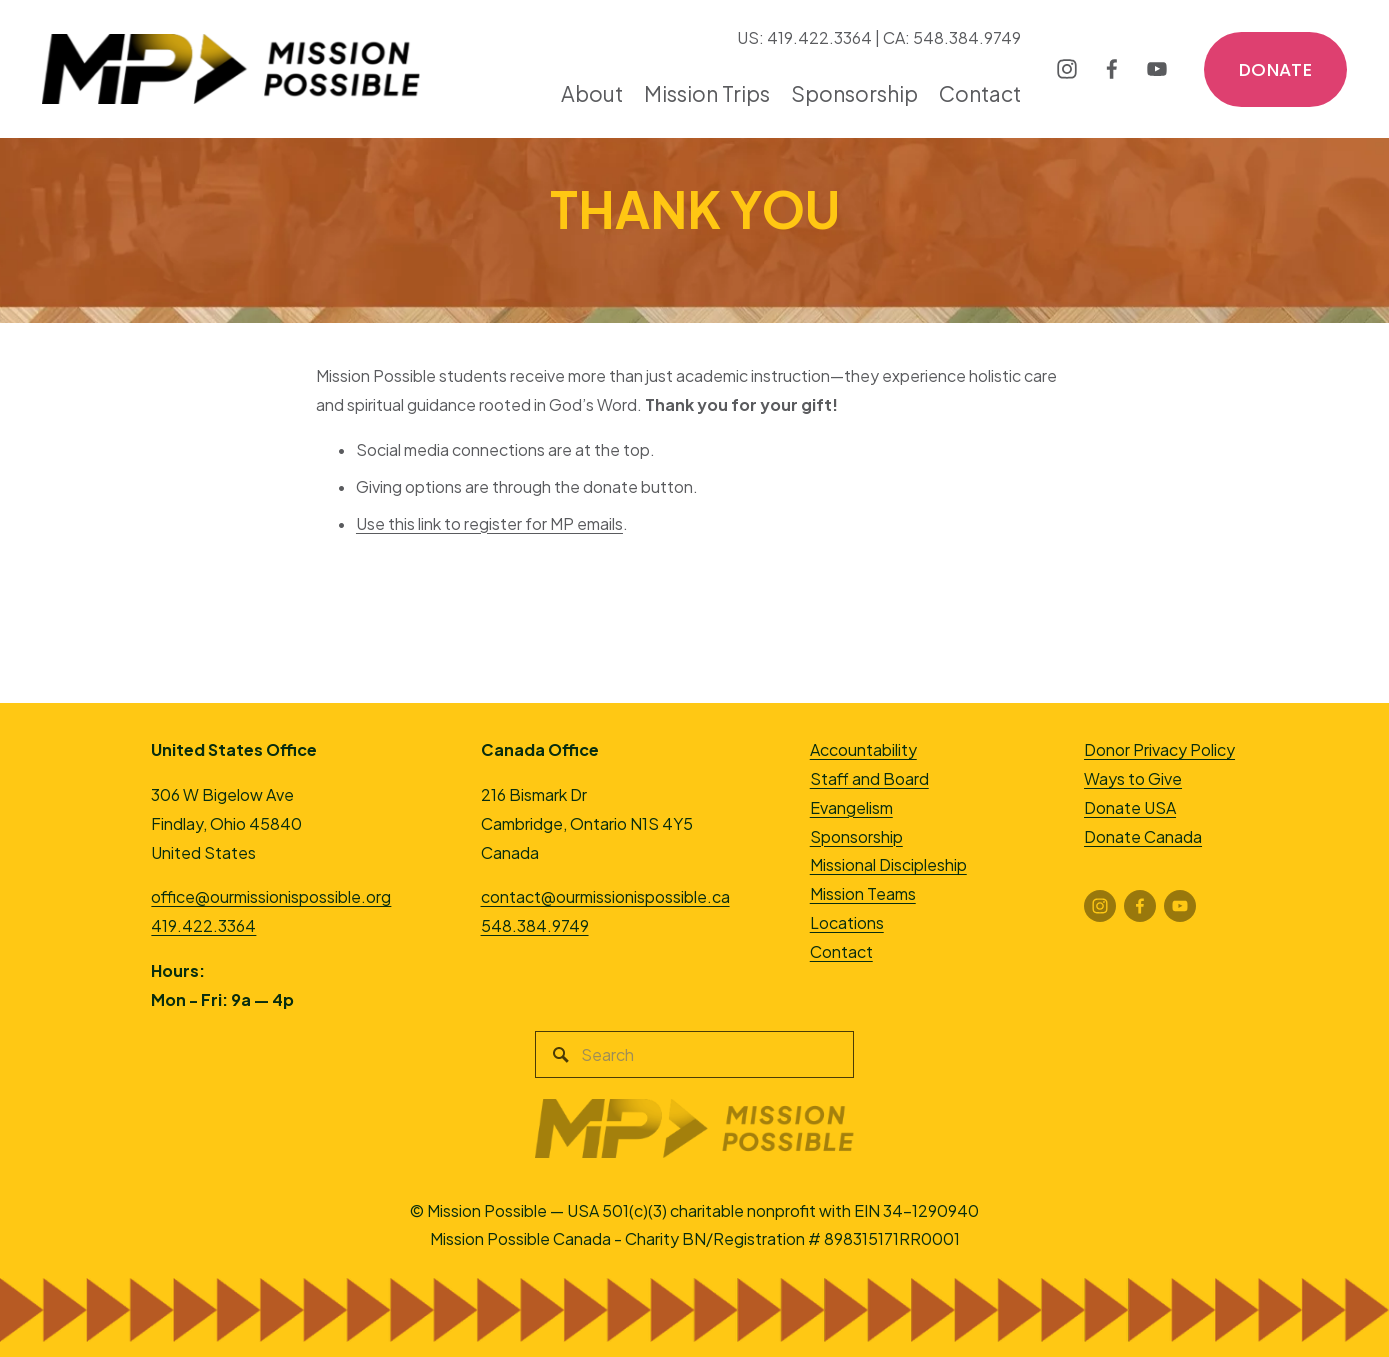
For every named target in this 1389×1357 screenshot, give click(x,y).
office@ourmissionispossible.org (271, 896)
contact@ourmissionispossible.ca (605, 896)
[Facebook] (1112, 69)
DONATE (1275, 69)
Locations (847, 922)
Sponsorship (856, 836)
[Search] (694, 1054)
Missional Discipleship (888, 864)
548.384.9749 (535, 925)
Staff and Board (869, 778)
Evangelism (851, 807)
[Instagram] (1067, 69)
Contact (980, 93)
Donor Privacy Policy (1159, 749)
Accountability (863, 749)
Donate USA (1130, 807)
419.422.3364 (203, 925)
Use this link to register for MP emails (489, 523)
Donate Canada (1143, 836)
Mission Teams (863, 893)
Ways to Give (1133, 778)
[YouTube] (1157, 69)
